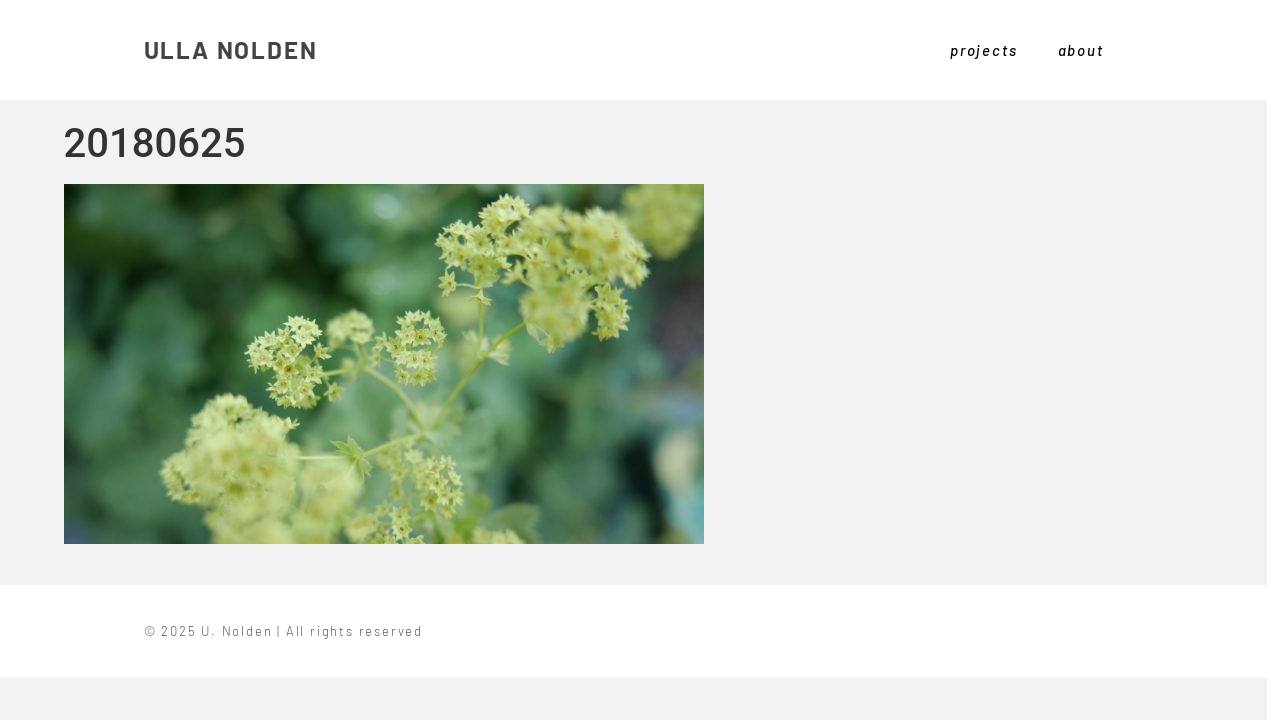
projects (983, 50)
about (1081, 50)
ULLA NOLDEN (231, 49)
